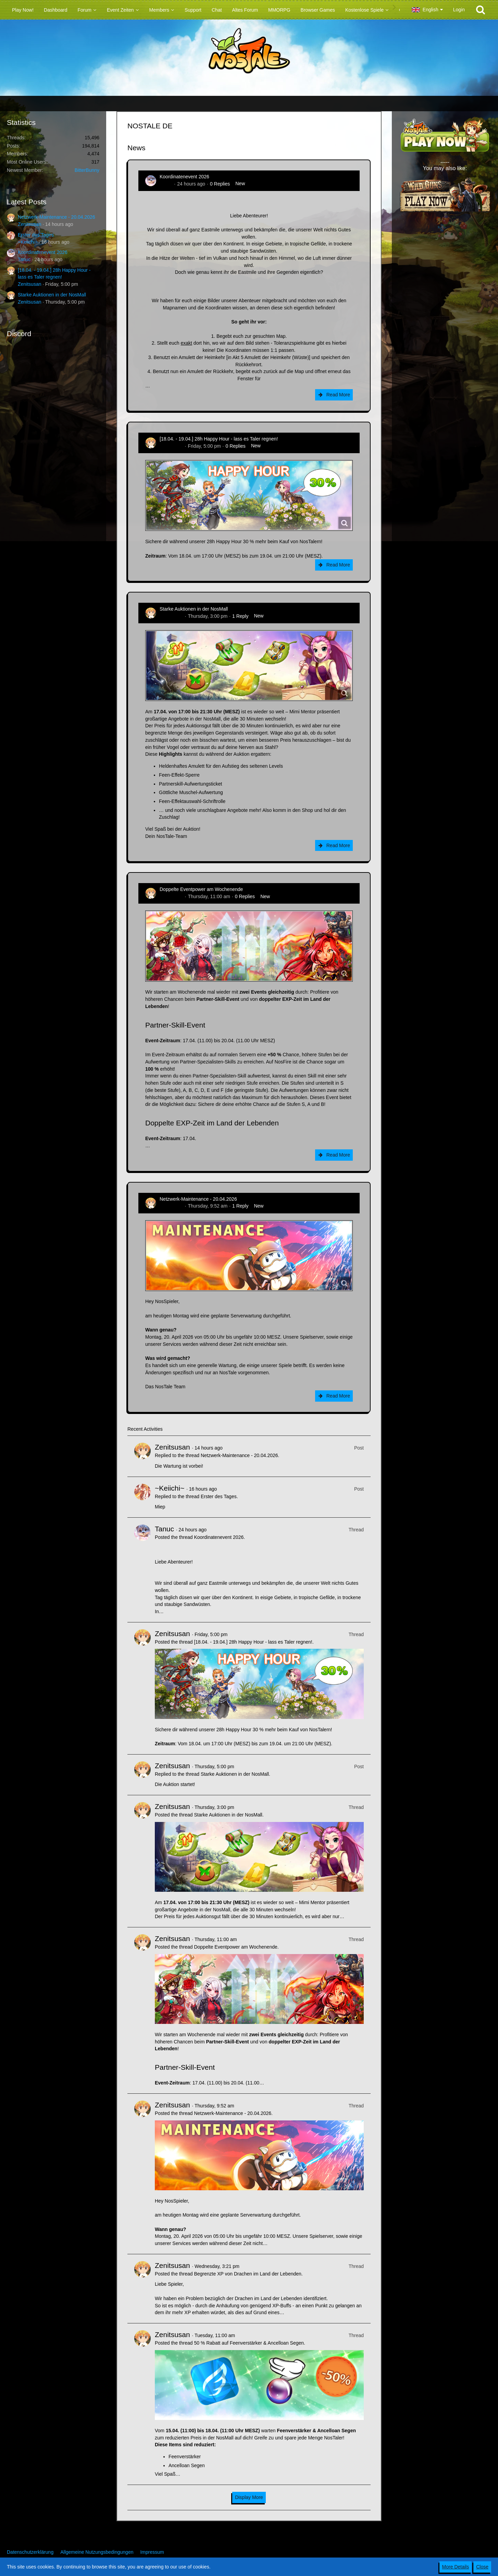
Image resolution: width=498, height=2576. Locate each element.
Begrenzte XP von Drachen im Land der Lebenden (247, 2274)
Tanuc (24, 259)
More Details (455, 2566)
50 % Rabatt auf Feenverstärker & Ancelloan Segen (249, 2343)
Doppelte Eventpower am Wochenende (201, 889)
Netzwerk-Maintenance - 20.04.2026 (56, 217)
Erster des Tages (36, 235)
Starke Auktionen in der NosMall (52, 294)
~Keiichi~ (28, 242)
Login (459, 9)
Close (482, 2566)
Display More (249, 2497)
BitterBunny (87, 170)
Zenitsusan (29, 224)
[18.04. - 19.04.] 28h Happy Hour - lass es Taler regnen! (219, 439)
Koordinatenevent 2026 (42, 252)
